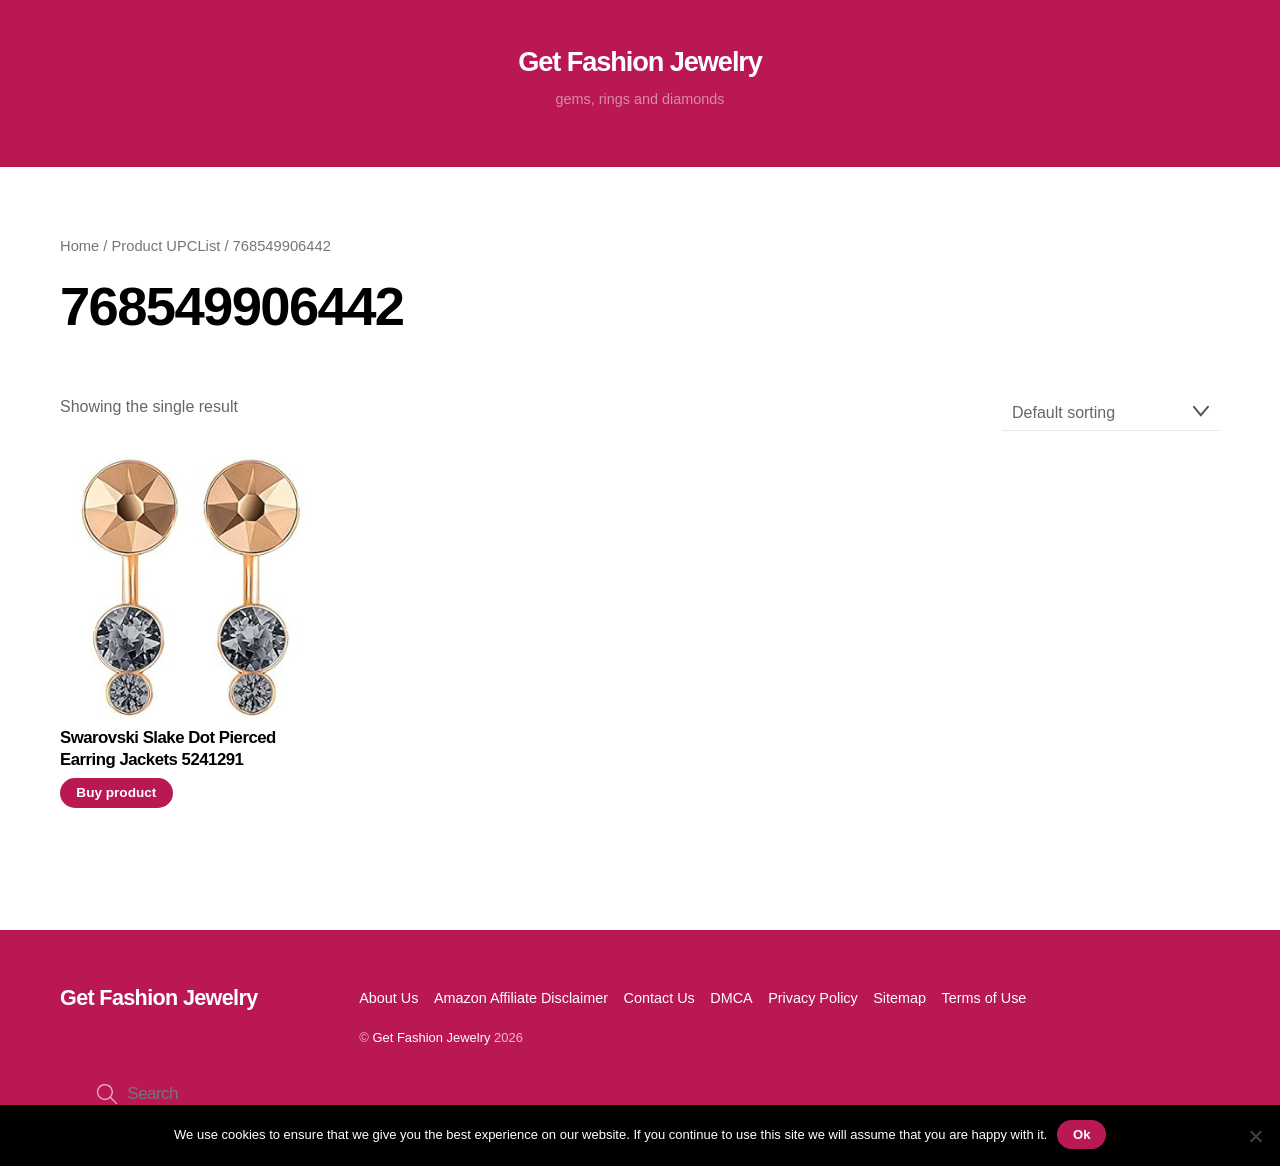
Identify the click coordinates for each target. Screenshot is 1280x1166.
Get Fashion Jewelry (431, 1037)
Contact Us (659, 998)
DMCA (731, 998)
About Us (388, 998)
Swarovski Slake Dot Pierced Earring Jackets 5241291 (168, 748)
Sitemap (899, 998)
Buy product (116, 792)
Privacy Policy (813, 998)
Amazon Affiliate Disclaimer (521, 998)
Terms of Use (984, 998)
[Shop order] (1111, 412)
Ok (1081, 1134)
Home (79, 246)
